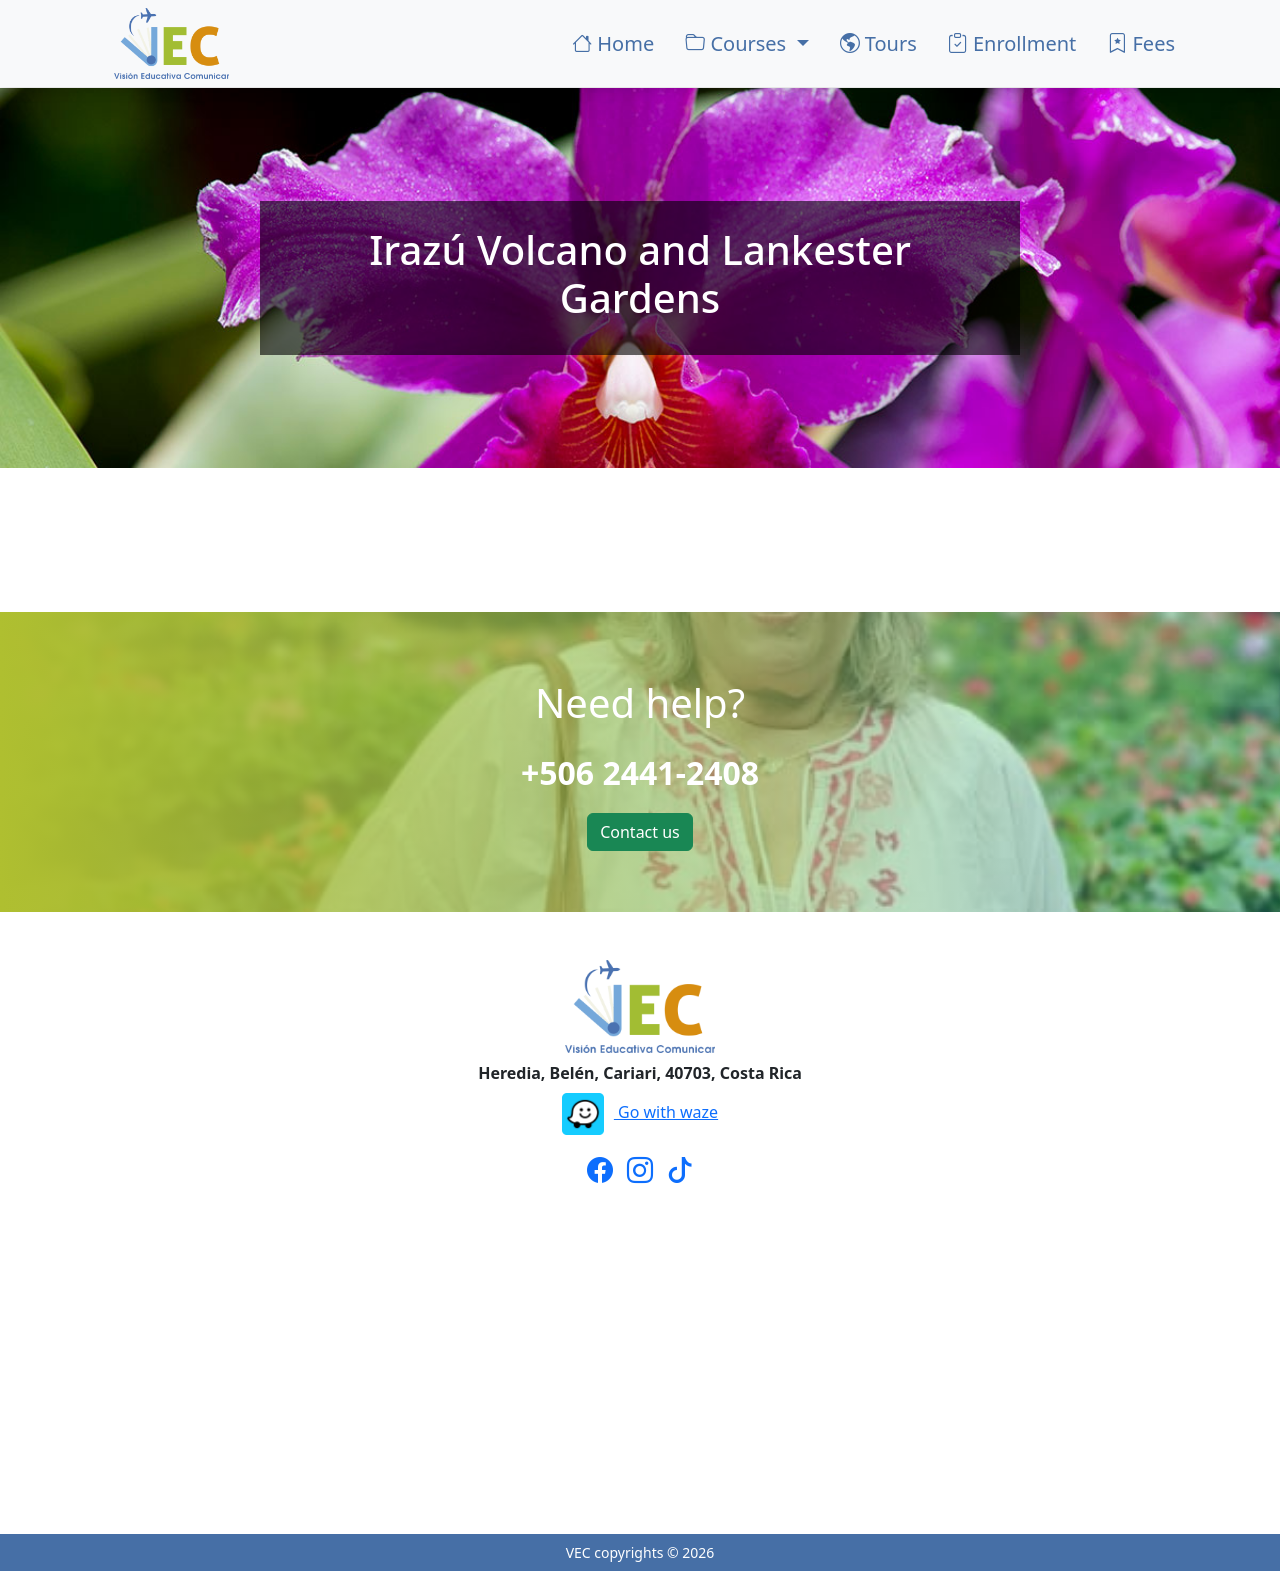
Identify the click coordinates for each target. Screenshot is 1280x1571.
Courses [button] (738, 43)
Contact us (640, 832)
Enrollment (1012, 43)
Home (613, 43)
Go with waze (640, 1112)
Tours (878, 43)
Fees (1141, 43)
